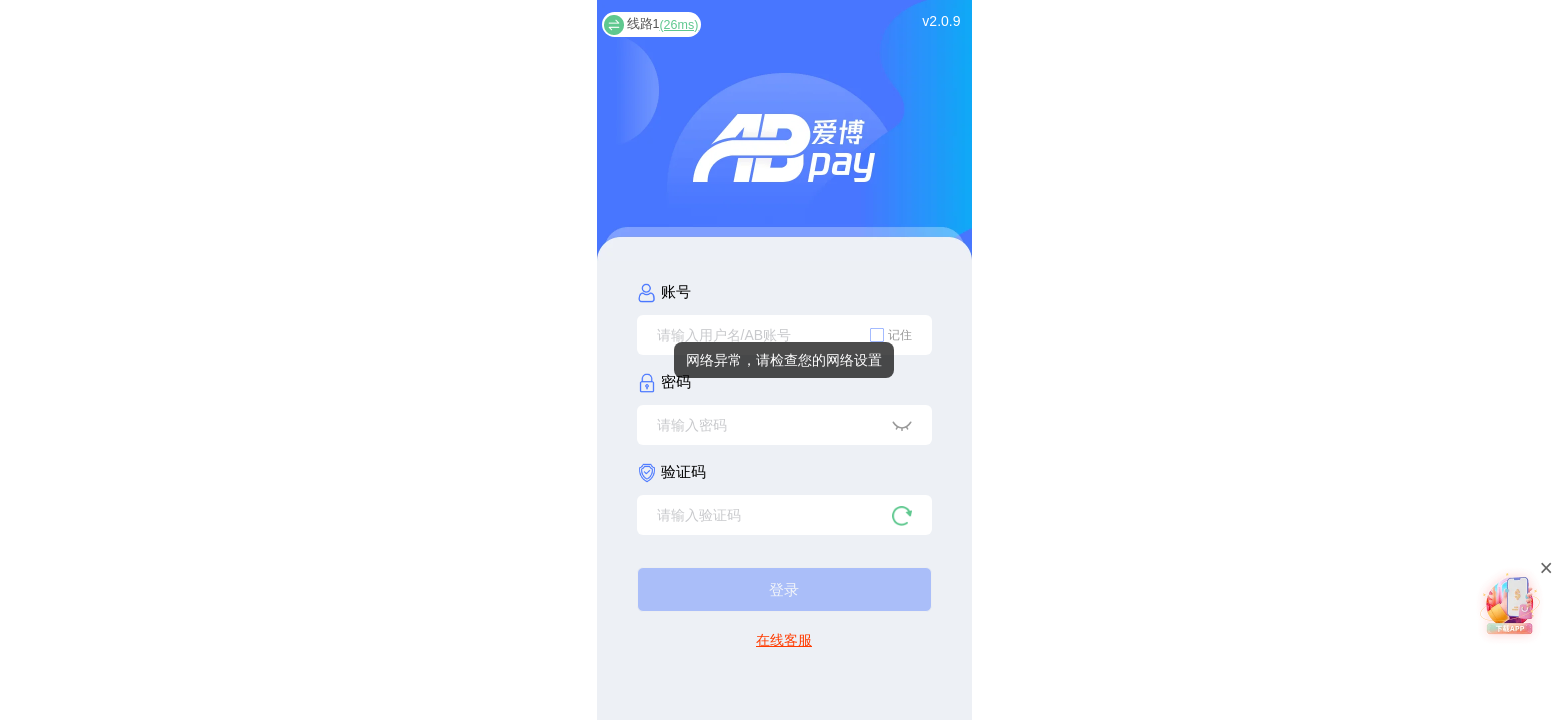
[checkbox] (891, 335)
